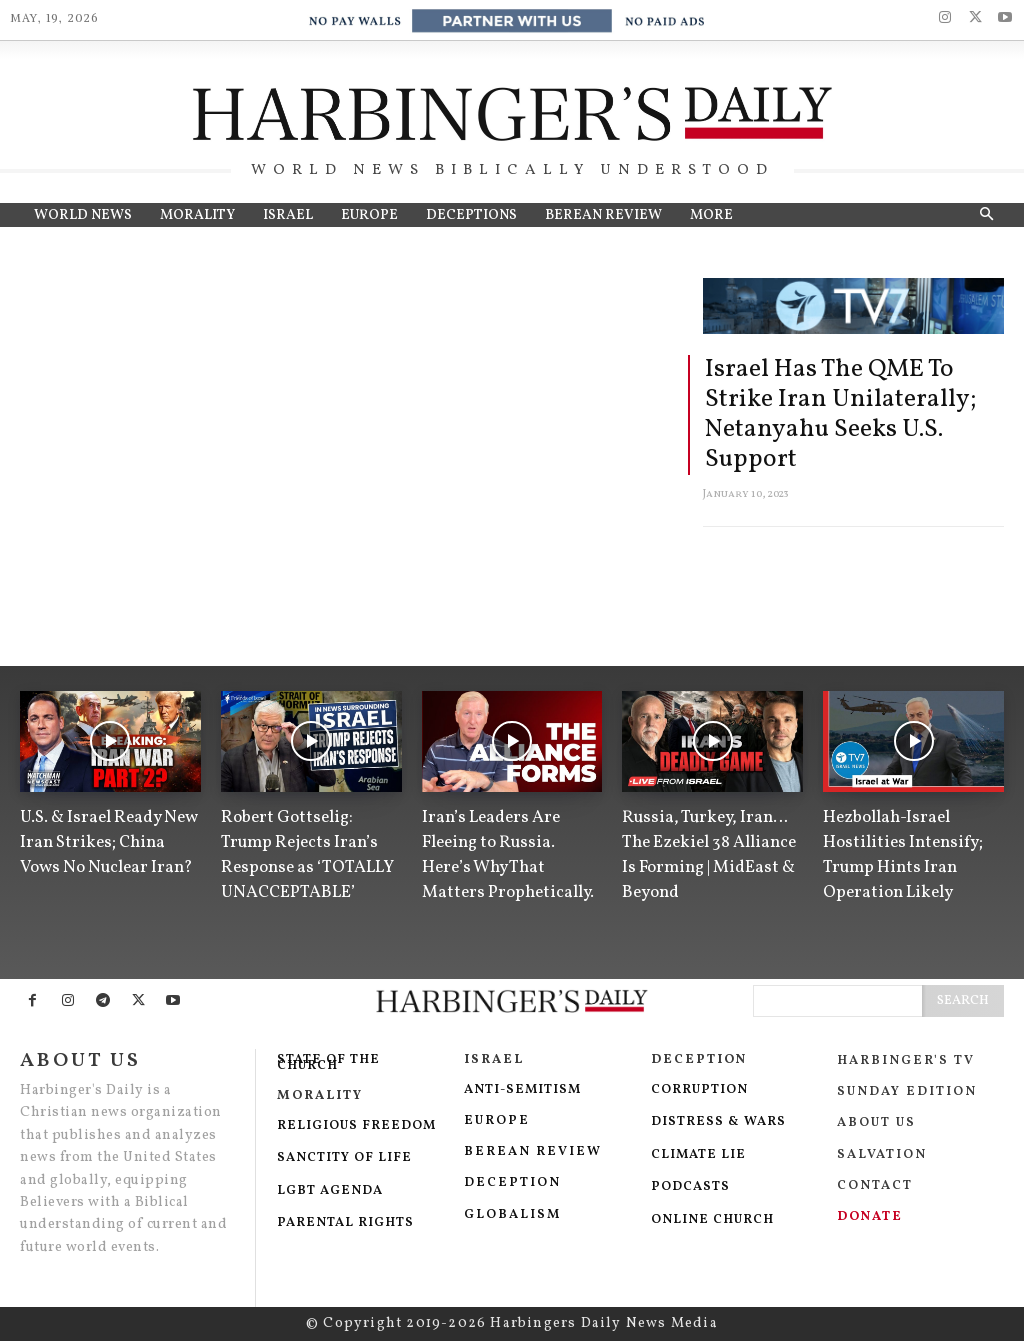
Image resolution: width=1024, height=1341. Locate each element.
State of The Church (328, 1063)
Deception (512, 1183)
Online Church (712, 1220)
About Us (876, 1123)
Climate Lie (698, 1155)
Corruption (701, 1090)
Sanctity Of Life (344, 1158)
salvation (884, 1155)
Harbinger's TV (906, 1061)
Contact (877, 1186)
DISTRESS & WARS (718, 1122)
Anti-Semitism (524, 1090)
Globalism (512, 1215)
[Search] (963, 1001)
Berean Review (533, 1152)
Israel (494, 1060)
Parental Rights (345, 1223)
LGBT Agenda (330, 1191)
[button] (986, 215)
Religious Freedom (356, 1126)
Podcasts (690, 1187)
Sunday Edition (907, 1092)
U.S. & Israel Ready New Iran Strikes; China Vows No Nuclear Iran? (109, 842)
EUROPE (497, 1121)
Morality (320, 1096)
